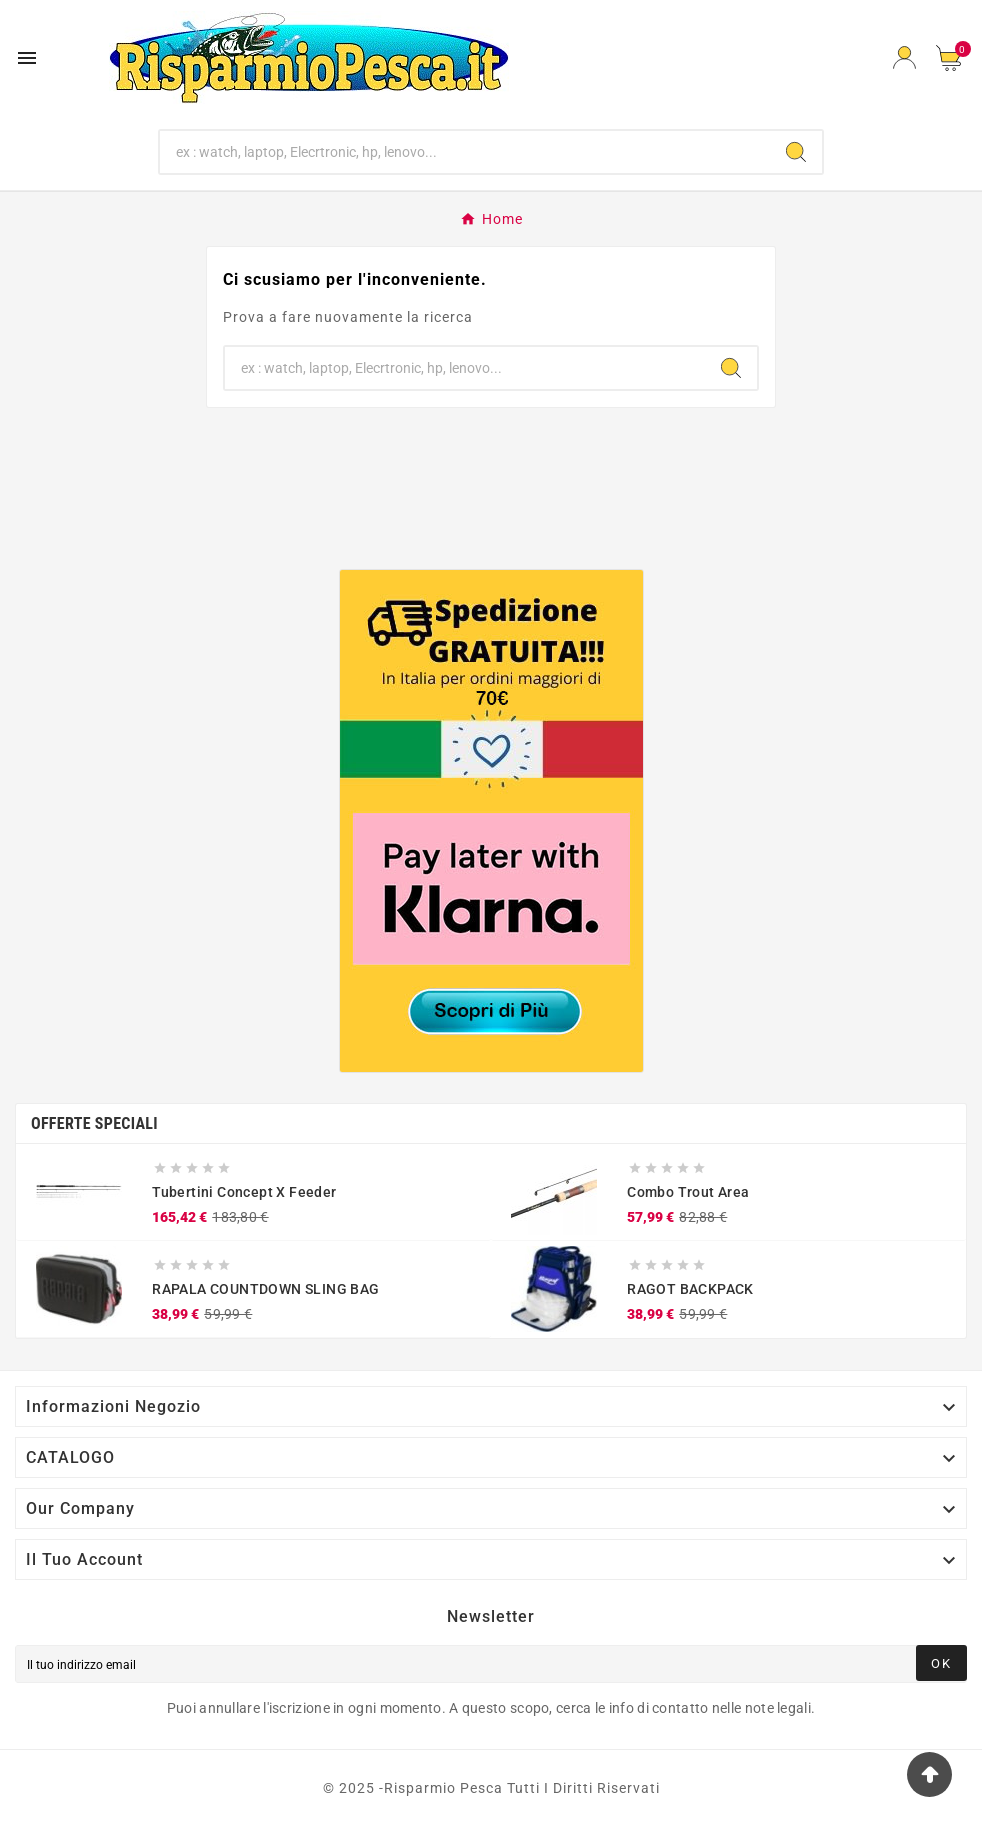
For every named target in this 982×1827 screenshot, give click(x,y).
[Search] (796, 152)
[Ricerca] (465, 152)
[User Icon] (904, 57)
